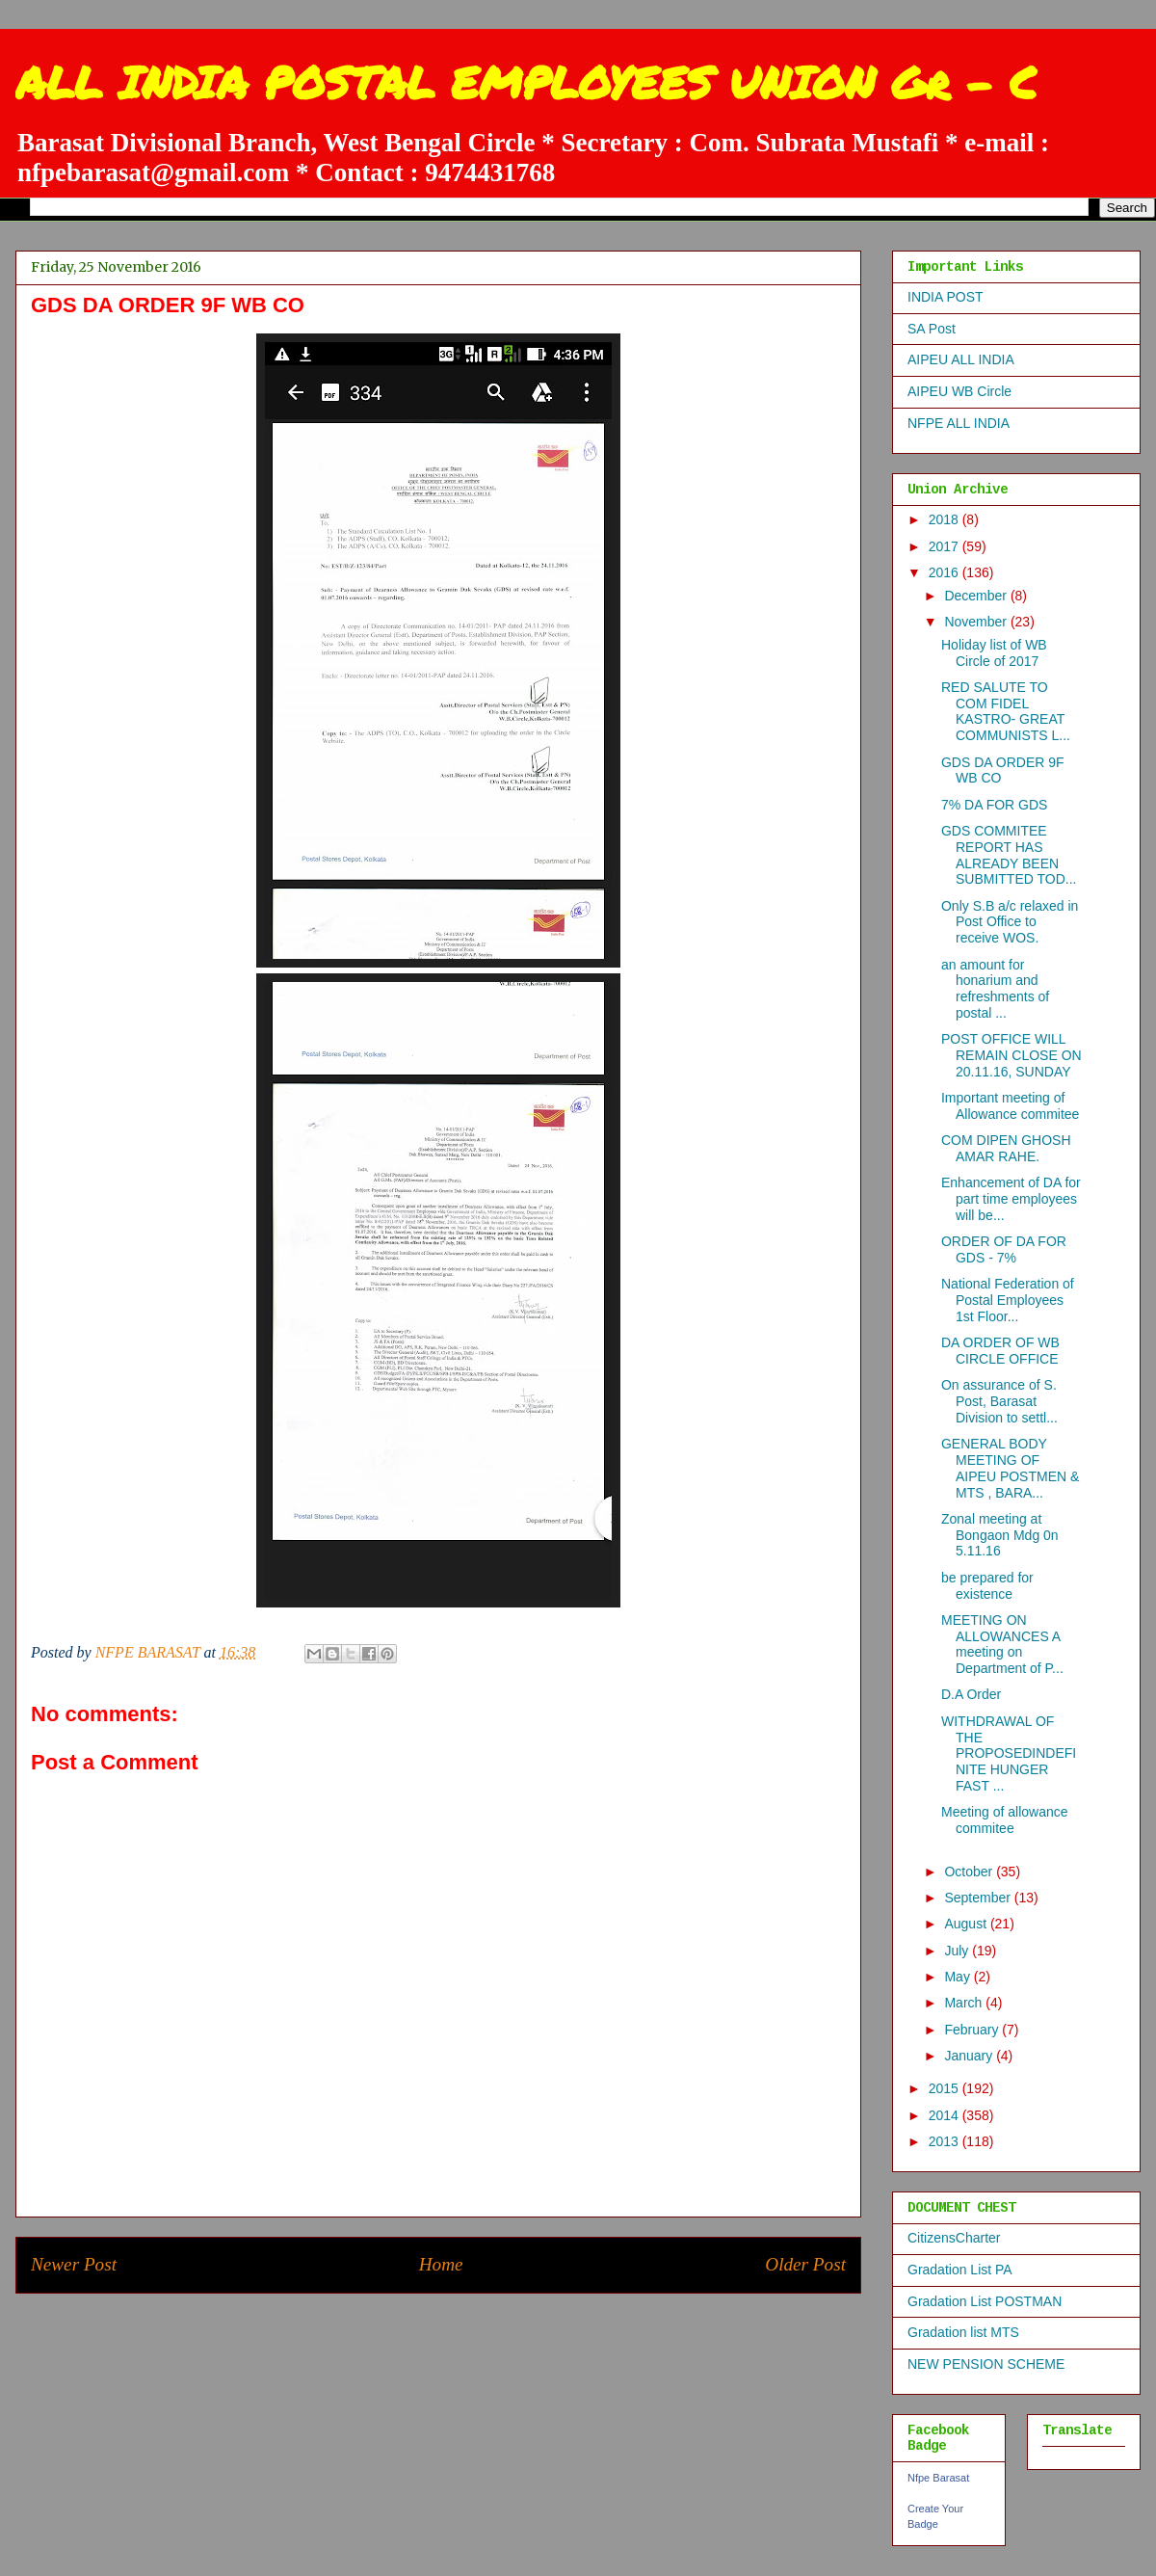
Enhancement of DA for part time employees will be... (1011, 1199)
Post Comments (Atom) (480, 2322)
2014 (945, 2115)
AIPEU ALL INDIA (960, 359)
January (970, 2055)
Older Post (805, 2264)
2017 (945, 546)
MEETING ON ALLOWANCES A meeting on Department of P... (1002, 1644)
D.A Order (971, 1694)
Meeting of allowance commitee (1004, 1820)
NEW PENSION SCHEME (985, 2364)
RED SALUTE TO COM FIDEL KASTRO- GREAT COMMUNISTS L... (1005, 711)
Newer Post (74, 2264)
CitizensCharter (953, 2237)
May (958, 1976)
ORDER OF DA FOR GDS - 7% (1003, 1249)
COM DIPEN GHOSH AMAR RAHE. (1006, 1148)
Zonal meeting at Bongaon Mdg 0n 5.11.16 (1000, 1535)
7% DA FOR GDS (994, 804)
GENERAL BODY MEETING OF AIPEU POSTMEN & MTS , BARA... (1010, 1468)
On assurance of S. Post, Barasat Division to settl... (999, 1401)
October (970, 1871)
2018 (945, 519)
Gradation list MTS (963, 2332)
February (973, 2029)
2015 (945, 2088)
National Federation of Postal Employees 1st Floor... (1007, 1300)
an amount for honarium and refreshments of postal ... (995, 989)
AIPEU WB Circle (959, 391)
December (977, 595)
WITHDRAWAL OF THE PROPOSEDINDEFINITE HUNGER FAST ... (1008, 1753)
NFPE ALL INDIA (958, 423)
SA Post (931, 328)
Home (441, 2264)
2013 (945, 2141)
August (966, 1923)
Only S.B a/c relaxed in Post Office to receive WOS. (1009, 922)
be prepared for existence (987, 1586)
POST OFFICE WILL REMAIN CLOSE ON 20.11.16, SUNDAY (1011, 1055)
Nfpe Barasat (938, 2477)
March (964, 2002)
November (977, 621)
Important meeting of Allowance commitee (1010, 1106)
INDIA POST (945, 297)
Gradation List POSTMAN (984, 2301)
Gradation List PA (959, 2269)
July (958, 1950)
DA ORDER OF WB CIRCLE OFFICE (1000, 1351)
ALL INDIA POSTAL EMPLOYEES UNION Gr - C (526, 82)
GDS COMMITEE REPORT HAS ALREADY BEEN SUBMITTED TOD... (1009, 855)
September (978, 1897)
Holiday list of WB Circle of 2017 (994, 653)
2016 (945, 572)
